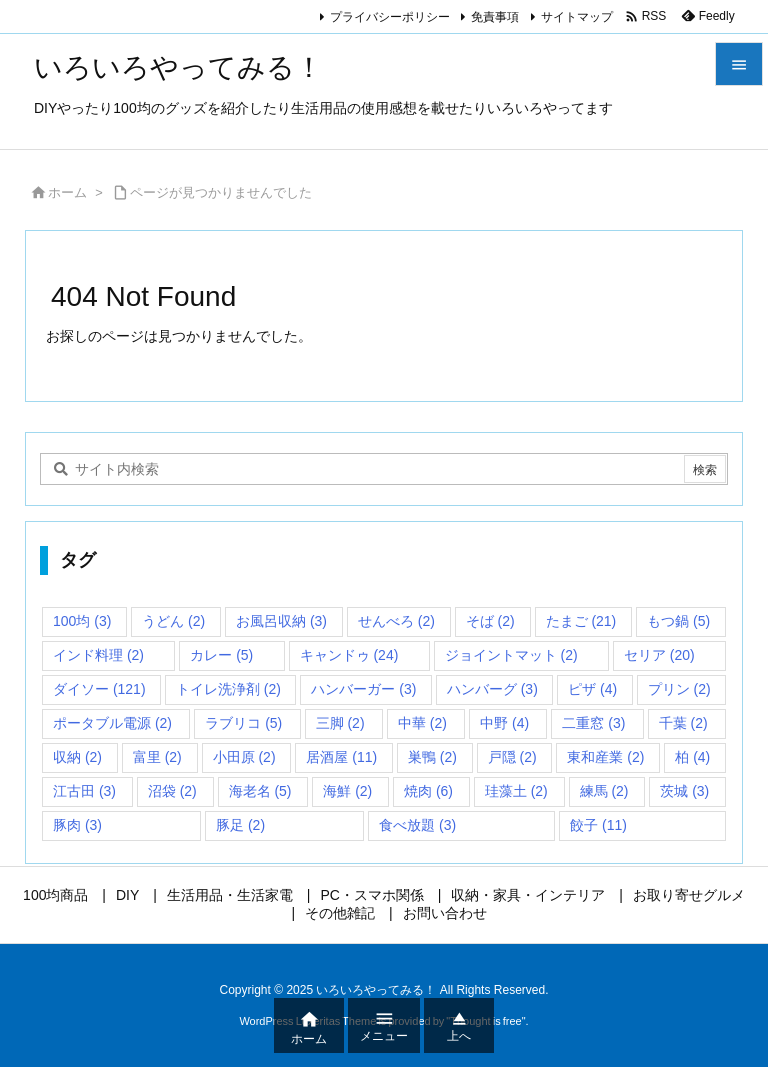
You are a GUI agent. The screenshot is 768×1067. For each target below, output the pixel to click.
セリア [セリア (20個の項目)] (659, 655)
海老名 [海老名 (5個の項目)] (260, 791)
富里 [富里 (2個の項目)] (157, 757)
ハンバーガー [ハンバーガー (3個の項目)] (363, 689)
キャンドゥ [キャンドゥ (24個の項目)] (349, 655)
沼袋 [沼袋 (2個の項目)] (172, 791)
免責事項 (495, 17)
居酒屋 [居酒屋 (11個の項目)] (341, 757)
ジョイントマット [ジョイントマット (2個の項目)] (511, 655)
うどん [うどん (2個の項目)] (173, 621)
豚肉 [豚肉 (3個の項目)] (77, 825)
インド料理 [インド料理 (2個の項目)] (98, 655)
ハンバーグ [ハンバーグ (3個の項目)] (492, 689)
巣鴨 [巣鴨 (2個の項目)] (432, 757)
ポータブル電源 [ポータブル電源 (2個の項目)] (112, 723)
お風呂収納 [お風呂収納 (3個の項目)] (281, 621)
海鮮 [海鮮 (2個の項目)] (347, 791)
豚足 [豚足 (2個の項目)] (240, 825)
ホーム (67, 192)
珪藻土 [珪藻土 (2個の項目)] (516, 791)
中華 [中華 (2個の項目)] (422, 723)
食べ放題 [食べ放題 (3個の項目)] (417, 825)
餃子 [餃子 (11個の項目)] (598, 825)
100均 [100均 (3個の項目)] (82, 621)
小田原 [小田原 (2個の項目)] (244, 757)
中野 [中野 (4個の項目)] (504, 723)
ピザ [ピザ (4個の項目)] (592, 689)
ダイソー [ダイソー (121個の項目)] (99, 689)
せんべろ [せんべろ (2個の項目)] (396, 621)
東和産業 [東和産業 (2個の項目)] (605, 757)
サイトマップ (577, 17)
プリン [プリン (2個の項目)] (679, 689)
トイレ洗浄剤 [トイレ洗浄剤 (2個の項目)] (228, 689)
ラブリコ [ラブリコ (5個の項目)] (243, 723)
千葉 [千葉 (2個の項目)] (683, 723)
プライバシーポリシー (390, 17)
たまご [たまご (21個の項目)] (581, 621)
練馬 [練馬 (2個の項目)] (604, 791)
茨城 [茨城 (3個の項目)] (684, 791)
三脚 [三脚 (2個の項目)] (340, 723)
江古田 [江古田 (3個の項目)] (84, 791)
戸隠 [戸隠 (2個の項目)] (512, 757)
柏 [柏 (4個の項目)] (692, 757)
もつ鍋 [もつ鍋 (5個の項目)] (678, 621)
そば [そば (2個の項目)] (490, 621)
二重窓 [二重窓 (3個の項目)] (593, 723)
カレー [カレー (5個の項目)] (221, 655)
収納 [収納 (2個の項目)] (77, 757)
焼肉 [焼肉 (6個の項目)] (428, 791)
